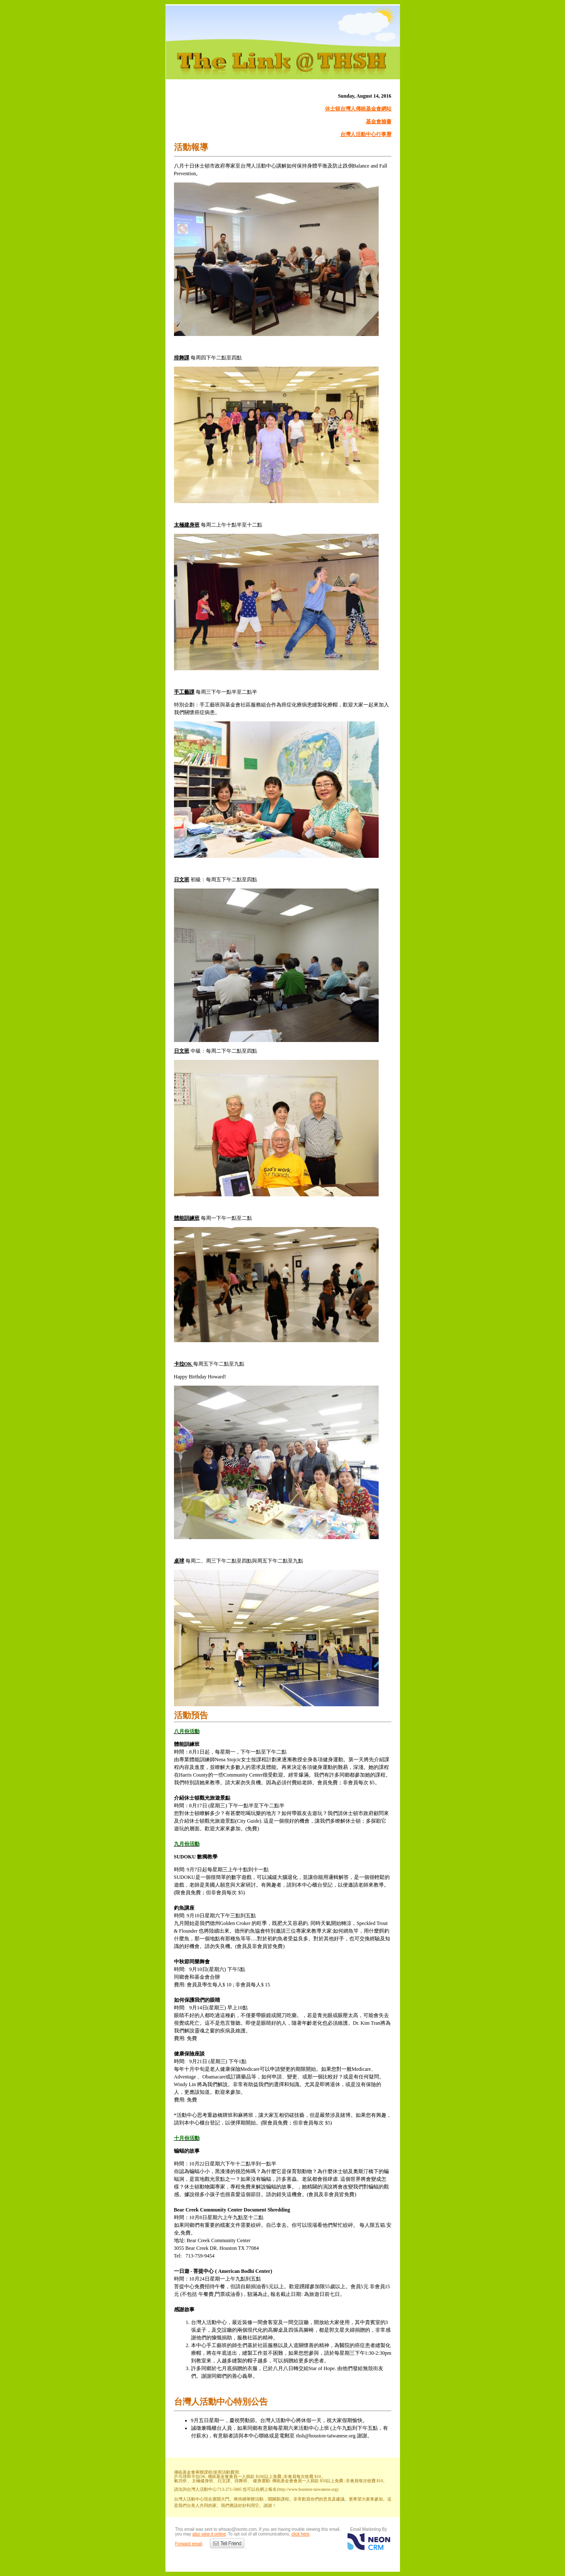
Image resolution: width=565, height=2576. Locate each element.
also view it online (209, 2534)
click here (300, 2534)
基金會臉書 (378, 121)
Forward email (188, 2543)
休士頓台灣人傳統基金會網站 (358, 109)
